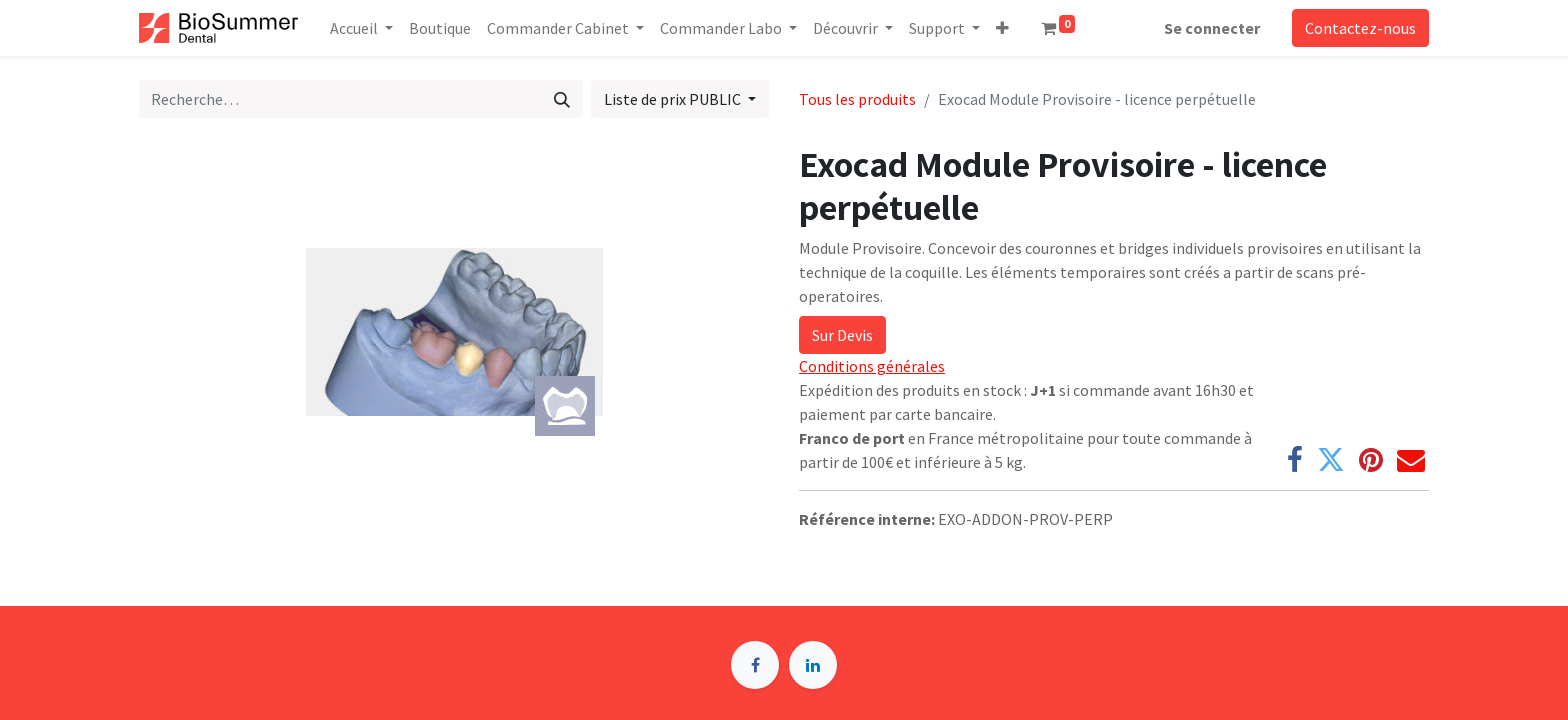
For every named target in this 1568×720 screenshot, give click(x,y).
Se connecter (1212, 28)
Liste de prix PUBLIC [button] (674, 99)
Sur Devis (842, 335)
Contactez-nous (1360, 28)
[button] (1002, 28)
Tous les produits (857, 99)
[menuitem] (440, 28)
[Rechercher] (562, 99)
